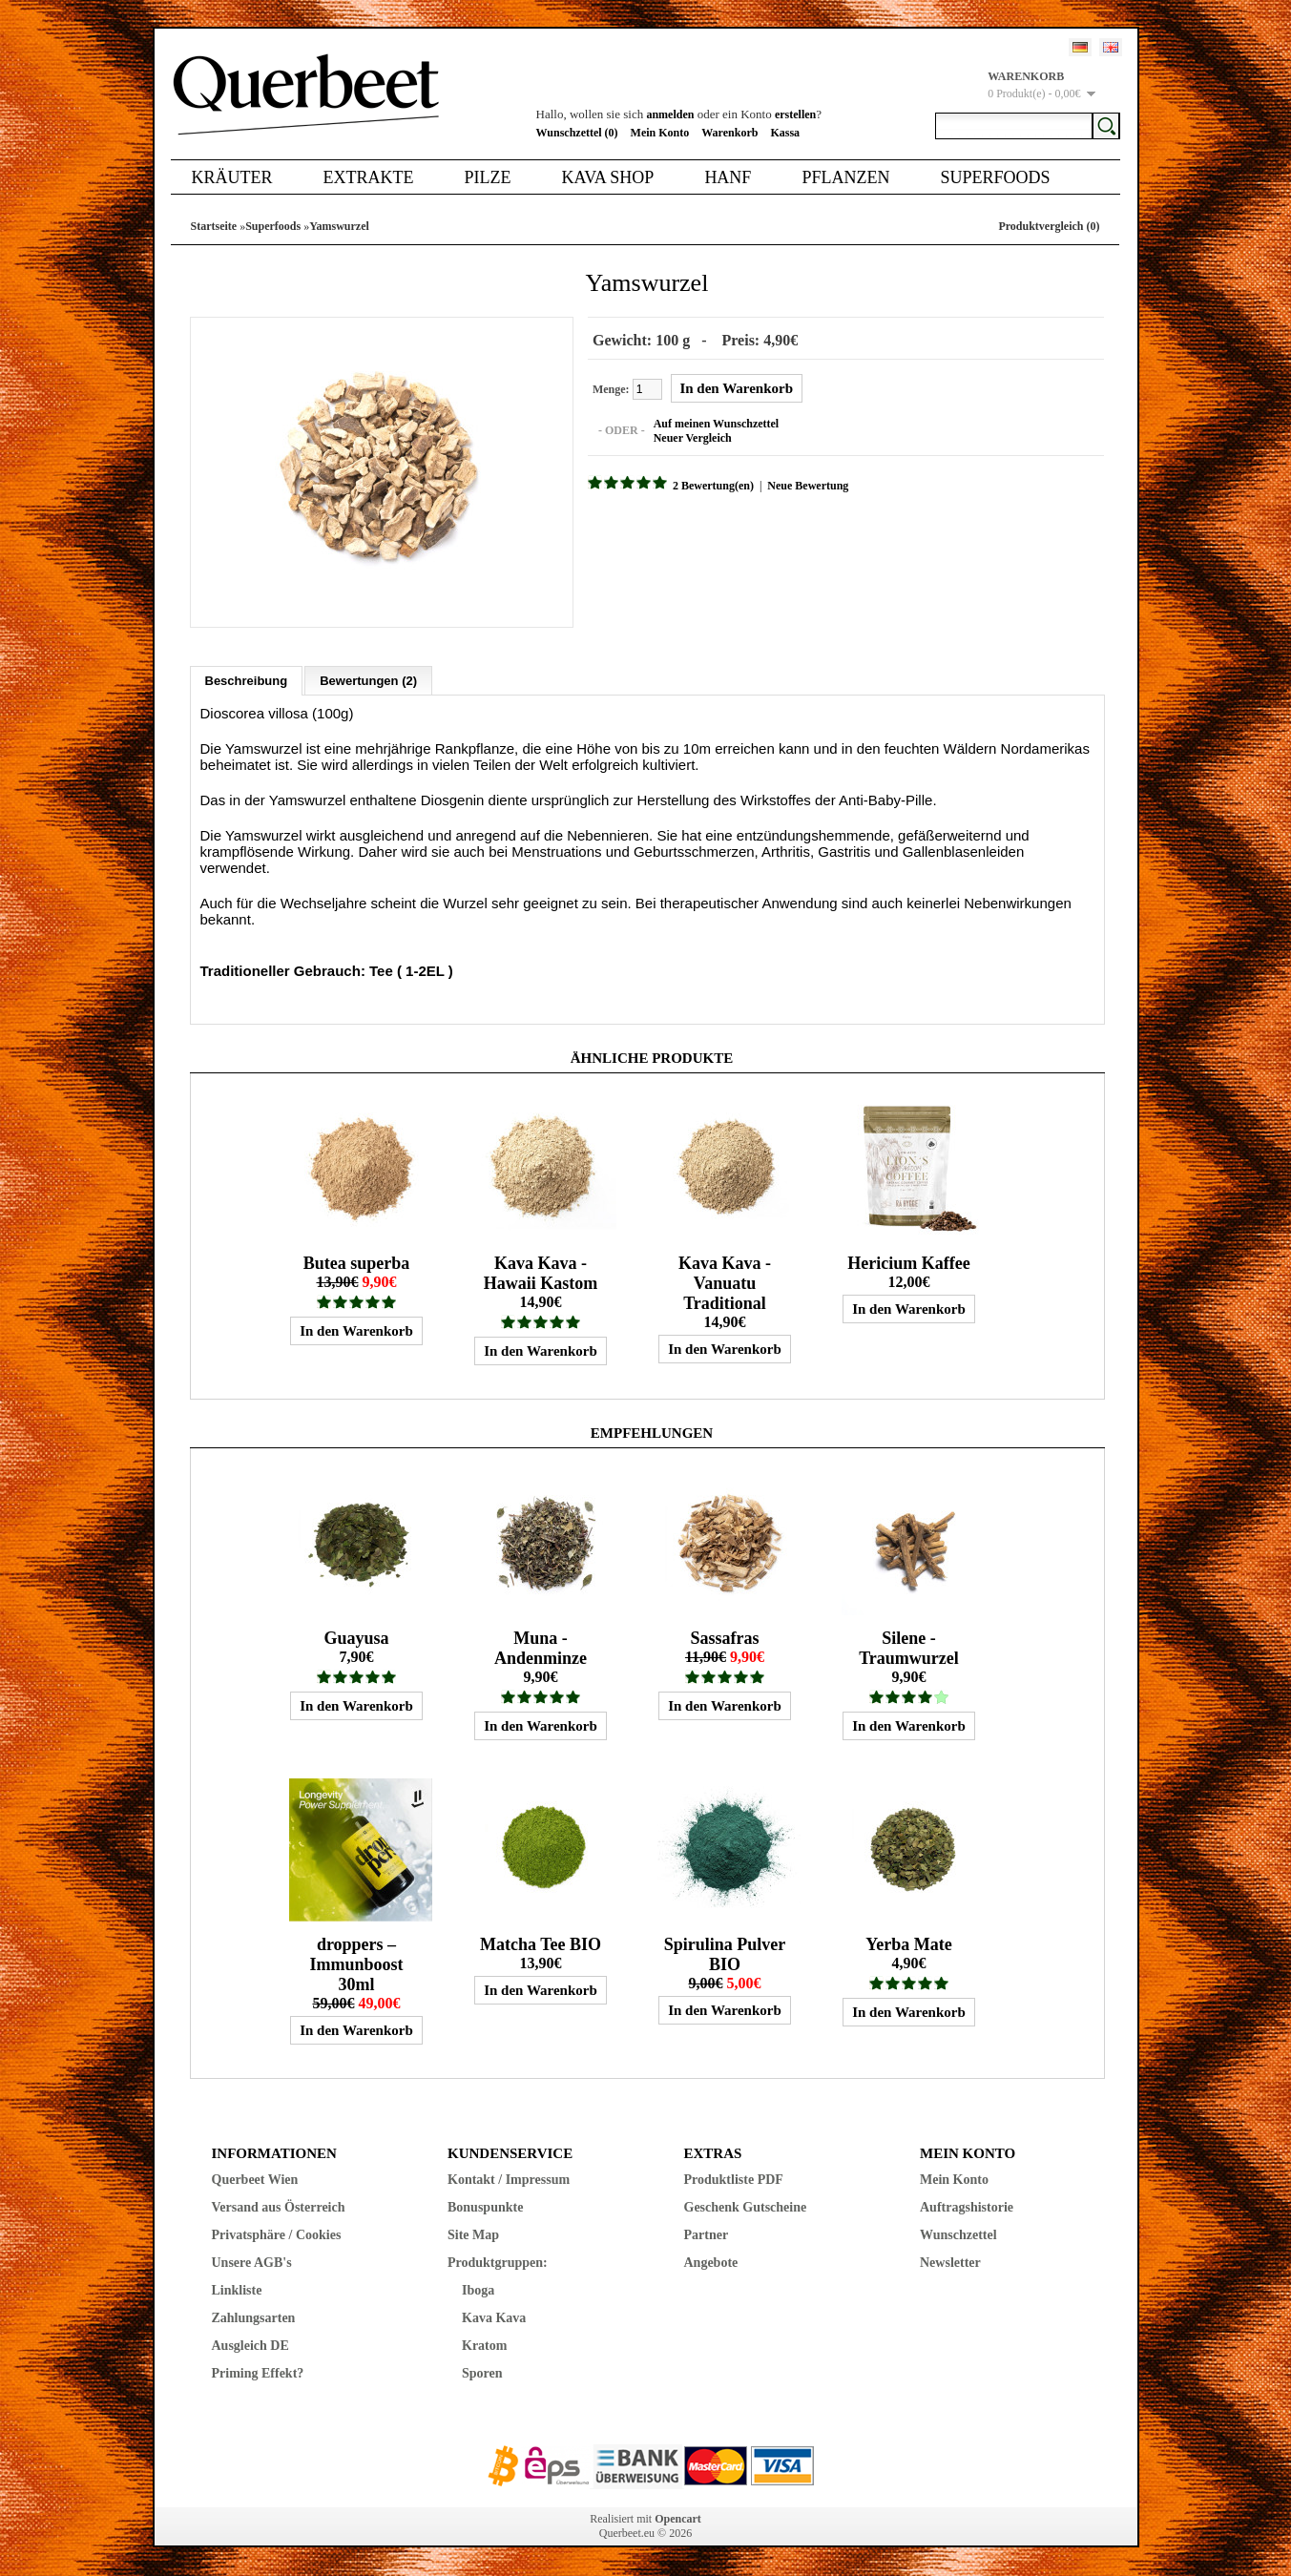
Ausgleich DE (250, 2345)
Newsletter (950, 2262)
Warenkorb (729, 132)
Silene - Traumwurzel (909, 1648)
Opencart (678, 2518)
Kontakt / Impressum (509, 2179)
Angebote (711, 2262)
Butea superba (356, 1263)
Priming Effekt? (258, 2373)
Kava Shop (607, 177)
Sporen (482, 2373)
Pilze (487, 177)
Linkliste (237, 2290)
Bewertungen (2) (368, 681)
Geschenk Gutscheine (745, 2207)
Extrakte (368, 177)
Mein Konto (660, 132)
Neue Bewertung (807, 485)
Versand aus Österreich (278, 2207)
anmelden (670, 114)
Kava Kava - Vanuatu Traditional (724, 1283)
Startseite (214, 226)
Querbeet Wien (255, 2179)
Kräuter (232, 177)
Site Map (473, 2235)
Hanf (727, 177)
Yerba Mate (908, 1944)
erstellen (795, 114)
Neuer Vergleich (692, 438)
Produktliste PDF (733, 2179)
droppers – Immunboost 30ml (356, 1964)
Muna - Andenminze (540, 1648)
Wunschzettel (958, 2235)
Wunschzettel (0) (577, 132)
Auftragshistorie (966, 2207)
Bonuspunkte (485, 2207)
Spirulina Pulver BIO (725, 1954)
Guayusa (355, 1638)
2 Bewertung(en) (713, 485)
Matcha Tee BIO (540, 1944)
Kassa (785, 132)
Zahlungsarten (254, 2318)
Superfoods (995, 177)
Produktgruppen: (498, 2262)
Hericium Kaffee (908, 1263)
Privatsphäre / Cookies (277, 2235)
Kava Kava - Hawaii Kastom (541, 1273)
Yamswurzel (339, 226)
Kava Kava (494, 2318)
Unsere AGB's (252, 2262)
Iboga (478, 2290)
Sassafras (724, 1638)
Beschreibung (246, 681)
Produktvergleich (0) (1048, 226)
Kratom (484, 2345)
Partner (706, 2235)
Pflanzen (845, 177)
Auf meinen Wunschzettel (716, 423)
